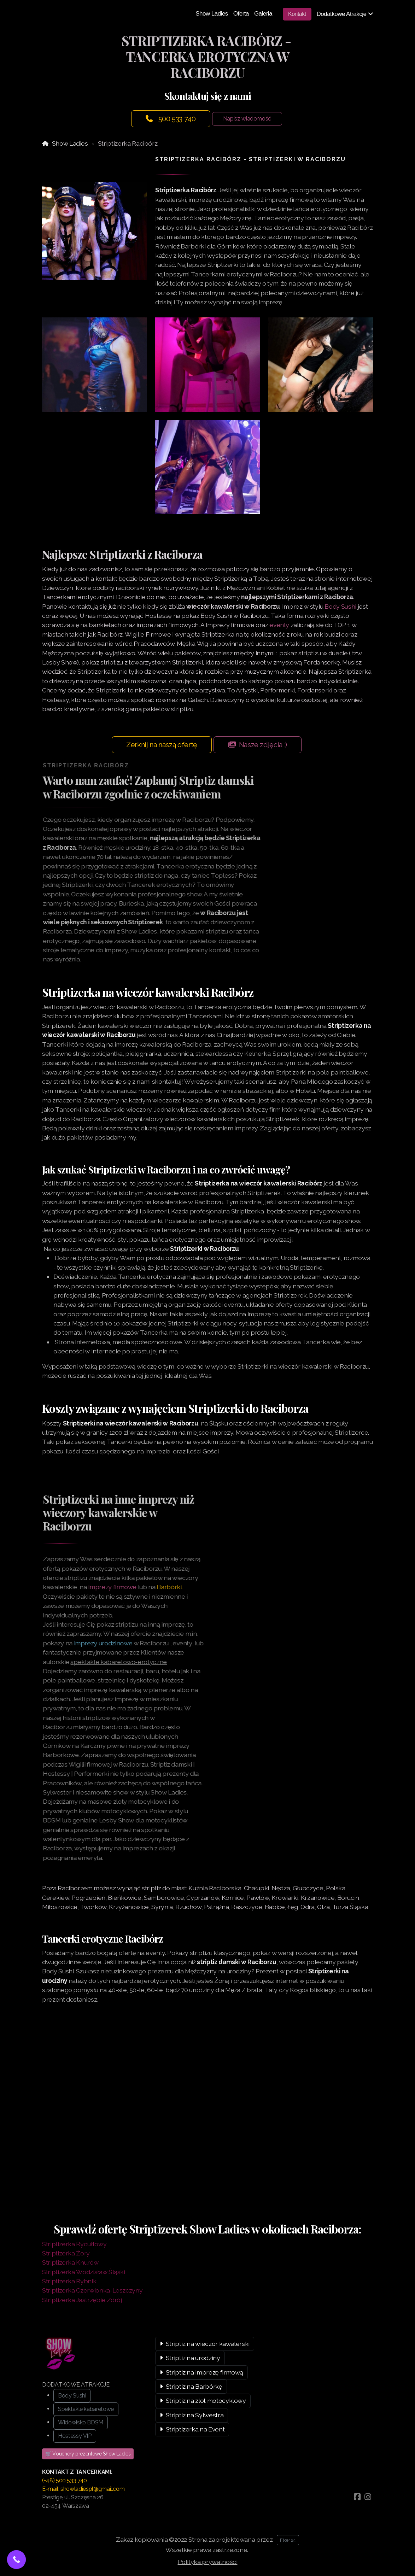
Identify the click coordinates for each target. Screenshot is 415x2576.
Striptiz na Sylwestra (191, 2415)
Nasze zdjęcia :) (257, 744)
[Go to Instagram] (367, 2497)
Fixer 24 (288, 2540)
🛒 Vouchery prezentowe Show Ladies (87, 2454)
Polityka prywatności (208, 2561)
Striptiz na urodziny (190, 2357)
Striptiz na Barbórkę (191, 2386)
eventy (279, 624)
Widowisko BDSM (80, 2422)
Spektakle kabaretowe (86, 2409)
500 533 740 (171, 119)
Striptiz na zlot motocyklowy (203, 2400)
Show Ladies (70, 143)
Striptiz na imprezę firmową (201, 2372)
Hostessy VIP (75, 2435)
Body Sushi (340, 606)
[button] (16, 2559)
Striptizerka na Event (192, 2429)
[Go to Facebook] (357, 2497)
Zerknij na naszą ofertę (161, 744)
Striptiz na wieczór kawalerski (205, 2343)
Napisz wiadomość (247, 118)
